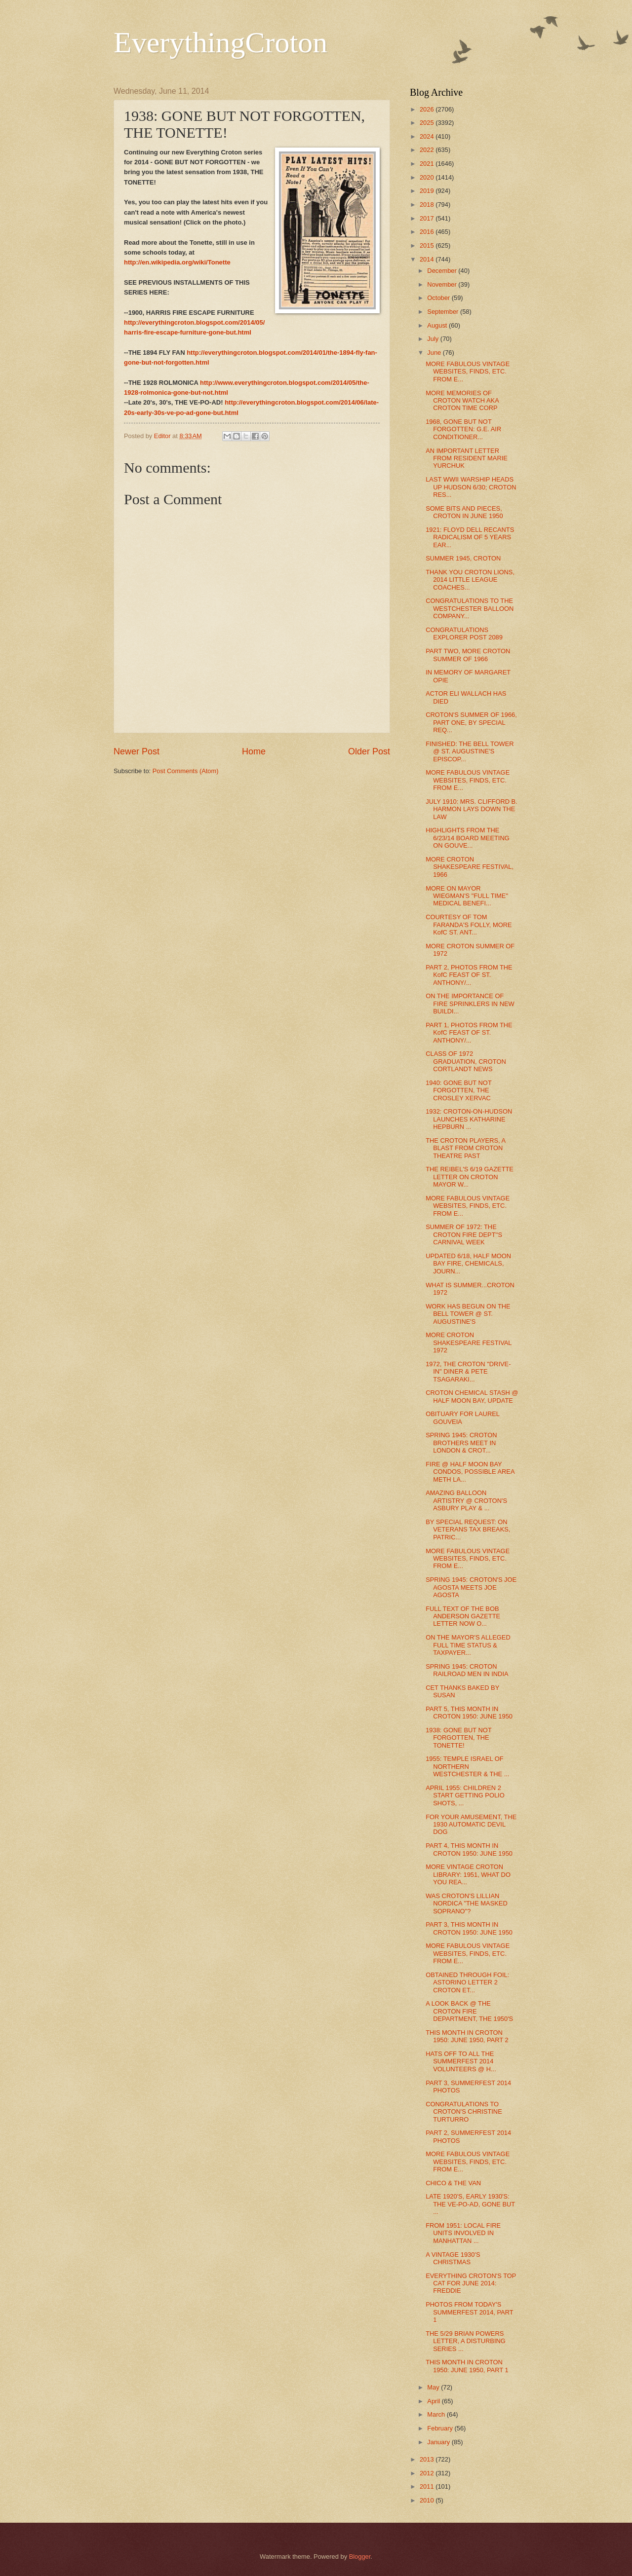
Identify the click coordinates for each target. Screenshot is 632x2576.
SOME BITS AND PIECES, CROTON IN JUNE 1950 (464, 512)
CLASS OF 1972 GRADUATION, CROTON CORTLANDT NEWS (466, 1061)
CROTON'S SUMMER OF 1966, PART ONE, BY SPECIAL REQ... (471, 722)
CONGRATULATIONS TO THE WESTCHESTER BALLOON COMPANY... (470, 608)
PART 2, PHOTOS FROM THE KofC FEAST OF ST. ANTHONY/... (469, 975)
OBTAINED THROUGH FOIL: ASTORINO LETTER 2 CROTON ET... (467, 1982)
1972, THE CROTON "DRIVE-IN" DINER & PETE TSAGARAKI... (468, 1371)
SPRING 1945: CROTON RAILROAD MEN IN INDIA (467, 1670)
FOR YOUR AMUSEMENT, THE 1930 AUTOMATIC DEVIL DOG (471, 1824)
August (438, 325)
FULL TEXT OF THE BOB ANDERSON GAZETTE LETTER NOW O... (463, 1616)
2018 (427, 204)
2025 (427, 122)
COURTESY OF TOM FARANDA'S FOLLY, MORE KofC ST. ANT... (469, 924)
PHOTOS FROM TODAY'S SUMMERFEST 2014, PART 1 (469, 2312)
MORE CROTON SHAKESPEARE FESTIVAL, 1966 (470, 867)
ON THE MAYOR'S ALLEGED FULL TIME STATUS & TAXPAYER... (468, 1645)
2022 (427, 149)
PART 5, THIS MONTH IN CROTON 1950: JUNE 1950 (469, 1712)
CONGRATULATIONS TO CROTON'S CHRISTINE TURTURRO (464, 2111)
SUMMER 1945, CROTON (463, 558)
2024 (427, 136)
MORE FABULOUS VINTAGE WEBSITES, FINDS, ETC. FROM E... (468, 371)
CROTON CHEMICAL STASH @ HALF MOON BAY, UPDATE (472, 1396)
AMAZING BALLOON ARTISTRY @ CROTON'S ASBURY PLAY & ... (466, 1500)
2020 (427, 177)
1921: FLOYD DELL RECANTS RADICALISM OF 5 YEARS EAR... (470, 537)
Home (254, 751)
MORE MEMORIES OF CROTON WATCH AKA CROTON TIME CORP (462, 400)
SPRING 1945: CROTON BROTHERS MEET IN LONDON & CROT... (461, 1442)
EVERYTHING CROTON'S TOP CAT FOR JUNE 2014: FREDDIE (471, 2283)
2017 (427, 218)
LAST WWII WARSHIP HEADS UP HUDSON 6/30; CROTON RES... (471, 487)
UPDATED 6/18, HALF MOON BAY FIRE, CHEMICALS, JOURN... (468, 1263)
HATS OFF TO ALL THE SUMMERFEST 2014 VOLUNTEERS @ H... (461, 2061)
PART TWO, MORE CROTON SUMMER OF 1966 (468, 654)
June (435, 352)
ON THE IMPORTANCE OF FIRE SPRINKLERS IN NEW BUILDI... (470, 1003)
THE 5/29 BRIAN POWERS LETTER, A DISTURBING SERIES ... (466, 2341)
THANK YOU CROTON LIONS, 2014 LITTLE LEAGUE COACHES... (470, 579)
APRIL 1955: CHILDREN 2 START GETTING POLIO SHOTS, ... (465, 1795)
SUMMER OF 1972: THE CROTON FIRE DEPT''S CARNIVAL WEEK (464, 1234)
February (440, 2428)
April (434, 2401)
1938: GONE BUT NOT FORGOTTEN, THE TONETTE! (458, 1737)
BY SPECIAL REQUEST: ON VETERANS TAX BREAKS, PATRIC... (468, 1529)
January (439, 2442)
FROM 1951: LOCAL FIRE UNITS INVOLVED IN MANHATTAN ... (463, 2233)
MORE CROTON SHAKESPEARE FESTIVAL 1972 (469, 1342)
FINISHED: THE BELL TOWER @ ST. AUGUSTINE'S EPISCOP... (470, 751)
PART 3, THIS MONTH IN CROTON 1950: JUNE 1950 (469, 1928)
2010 (427, 2500)
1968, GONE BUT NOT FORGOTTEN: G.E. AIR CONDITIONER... (463, 429)
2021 (427, 163)
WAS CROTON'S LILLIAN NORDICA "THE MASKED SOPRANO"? (467, 1903)
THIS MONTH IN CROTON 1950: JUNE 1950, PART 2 (467, 2036)
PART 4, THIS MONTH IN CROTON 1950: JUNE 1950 (469, 1849)
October (439, 297)
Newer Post (136, 751)
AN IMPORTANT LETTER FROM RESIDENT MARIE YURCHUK (467, 458)
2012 (427, 2473)
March (436, 2414)
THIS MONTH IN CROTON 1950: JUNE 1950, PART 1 (467, 2365)
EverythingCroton (220, 42)
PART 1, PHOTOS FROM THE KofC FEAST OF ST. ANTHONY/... (469, 1032)
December (442, 270)
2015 (427, 245)
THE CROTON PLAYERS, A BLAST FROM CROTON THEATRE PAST (465, 1148)
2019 (427, 190)
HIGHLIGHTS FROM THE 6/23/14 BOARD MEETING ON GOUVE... (468, 837)
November (442, 284)
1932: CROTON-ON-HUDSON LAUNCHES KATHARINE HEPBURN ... (469, 1119)
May (434, 2387)
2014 (427, 259)
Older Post (369, 751)
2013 (427, 2459)
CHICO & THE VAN (453, 2183)
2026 (427, 109)
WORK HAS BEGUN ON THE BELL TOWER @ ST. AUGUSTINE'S (468, 1314)
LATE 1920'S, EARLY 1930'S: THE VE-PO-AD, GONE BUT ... (470, 2204)
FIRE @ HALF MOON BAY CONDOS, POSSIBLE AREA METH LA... (470, 1471)
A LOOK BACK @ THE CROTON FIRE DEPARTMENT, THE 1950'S (469, 2011)
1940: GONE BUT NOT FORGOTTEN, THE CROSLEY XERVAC (458, 1090)
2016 (427, 231)
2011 (427, 2486)
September (443, 311)
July (433, 338)
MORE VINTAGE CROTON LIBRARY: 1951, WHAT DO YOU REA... (468, 1874)
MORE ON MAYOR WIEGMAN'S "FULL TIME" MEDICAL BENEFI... (467, 896)
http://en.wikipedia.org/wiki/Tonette (177, 262)
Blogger (360, 2556)
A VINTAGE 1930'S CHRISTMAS (453, 2258)
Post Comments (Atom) (186, 771)
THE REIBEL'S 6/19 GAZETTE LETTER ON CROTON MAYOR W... (470, 1176)
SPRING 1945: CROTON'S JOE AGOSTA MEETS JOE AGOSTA (471, 1587)
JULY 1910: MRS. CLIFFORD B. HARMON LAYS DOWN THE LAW (471, 809)
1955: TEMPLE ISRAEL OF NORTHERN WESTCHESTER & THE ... (467, 1766)
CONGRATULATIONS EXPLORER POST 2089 (464, 633)
